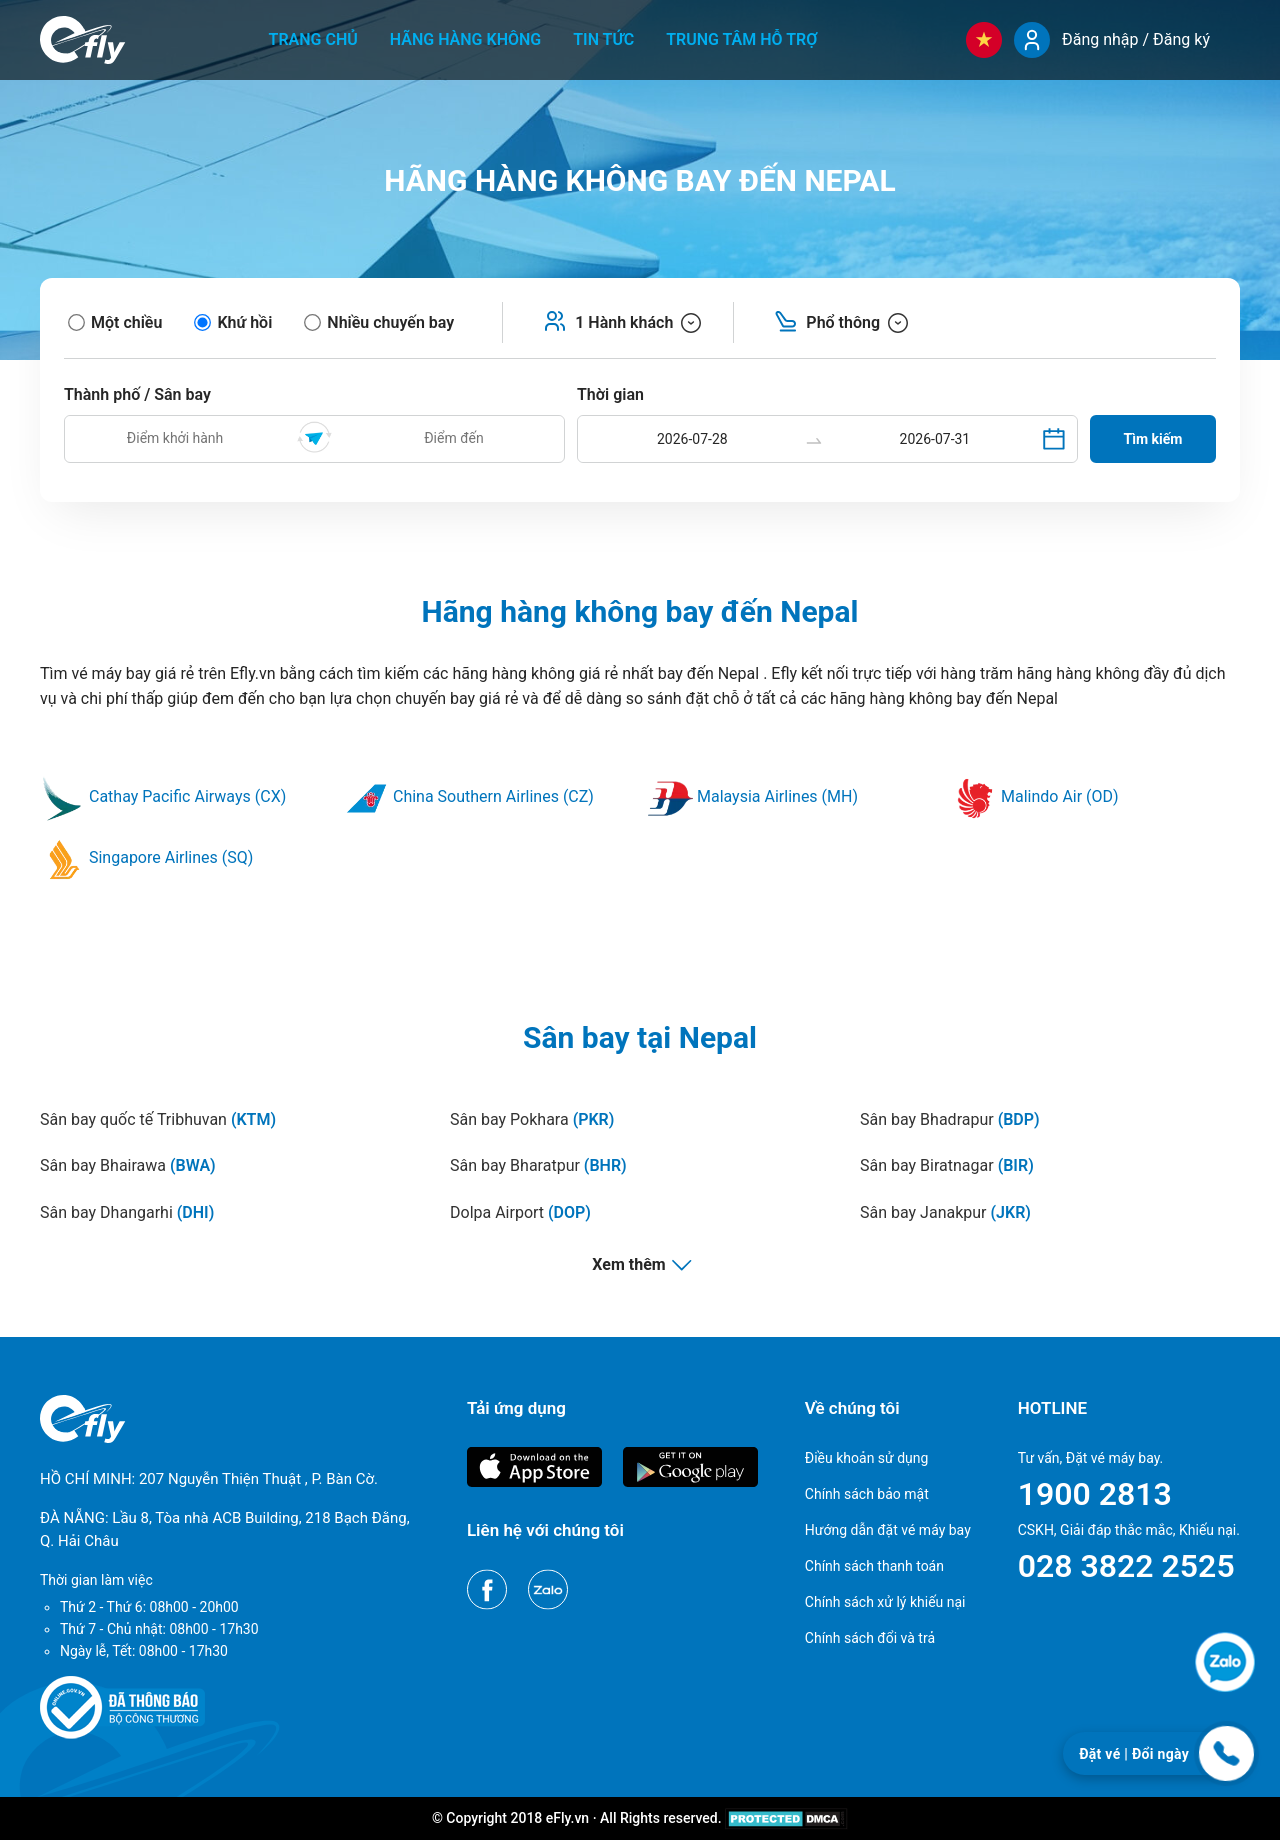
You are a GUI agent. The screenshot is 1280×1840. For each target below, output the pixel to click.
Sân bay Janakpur (945, 1212)
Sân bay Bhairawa (128, 1165)
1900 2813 (1095, 1494)
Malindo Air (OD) (1035, 796)
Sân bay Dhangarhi (127, 1212)
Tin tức (603, 39)
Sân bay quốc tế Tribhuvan (158, 1119)
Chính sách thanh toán (874, 1566)
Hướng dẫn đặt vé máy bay (888, 1530)
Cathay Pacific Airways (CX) (163, 796)
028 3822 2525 (1126, 1566)
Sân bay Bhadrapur (950, 1119)
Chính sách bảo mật (867, 1494)
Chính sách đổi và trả (870, 1638)
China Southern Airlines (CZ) (469, 796)
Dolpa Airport (520, 1212)
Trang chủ (313, 39)
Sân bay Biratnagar (947, 1165)
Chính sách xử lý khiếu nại (885, 1602)
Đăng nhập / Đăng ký (1136, 39)
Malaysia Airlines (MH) (753, 796)
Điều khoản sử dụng (867, 1458)
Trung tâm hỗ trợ (741, 39)
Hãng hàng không (465, 39)
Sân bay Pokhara (532, 1119)
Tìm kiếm (1153, 439)
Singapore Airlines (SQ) (146, 857)
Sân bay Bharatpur (538, 1165)
